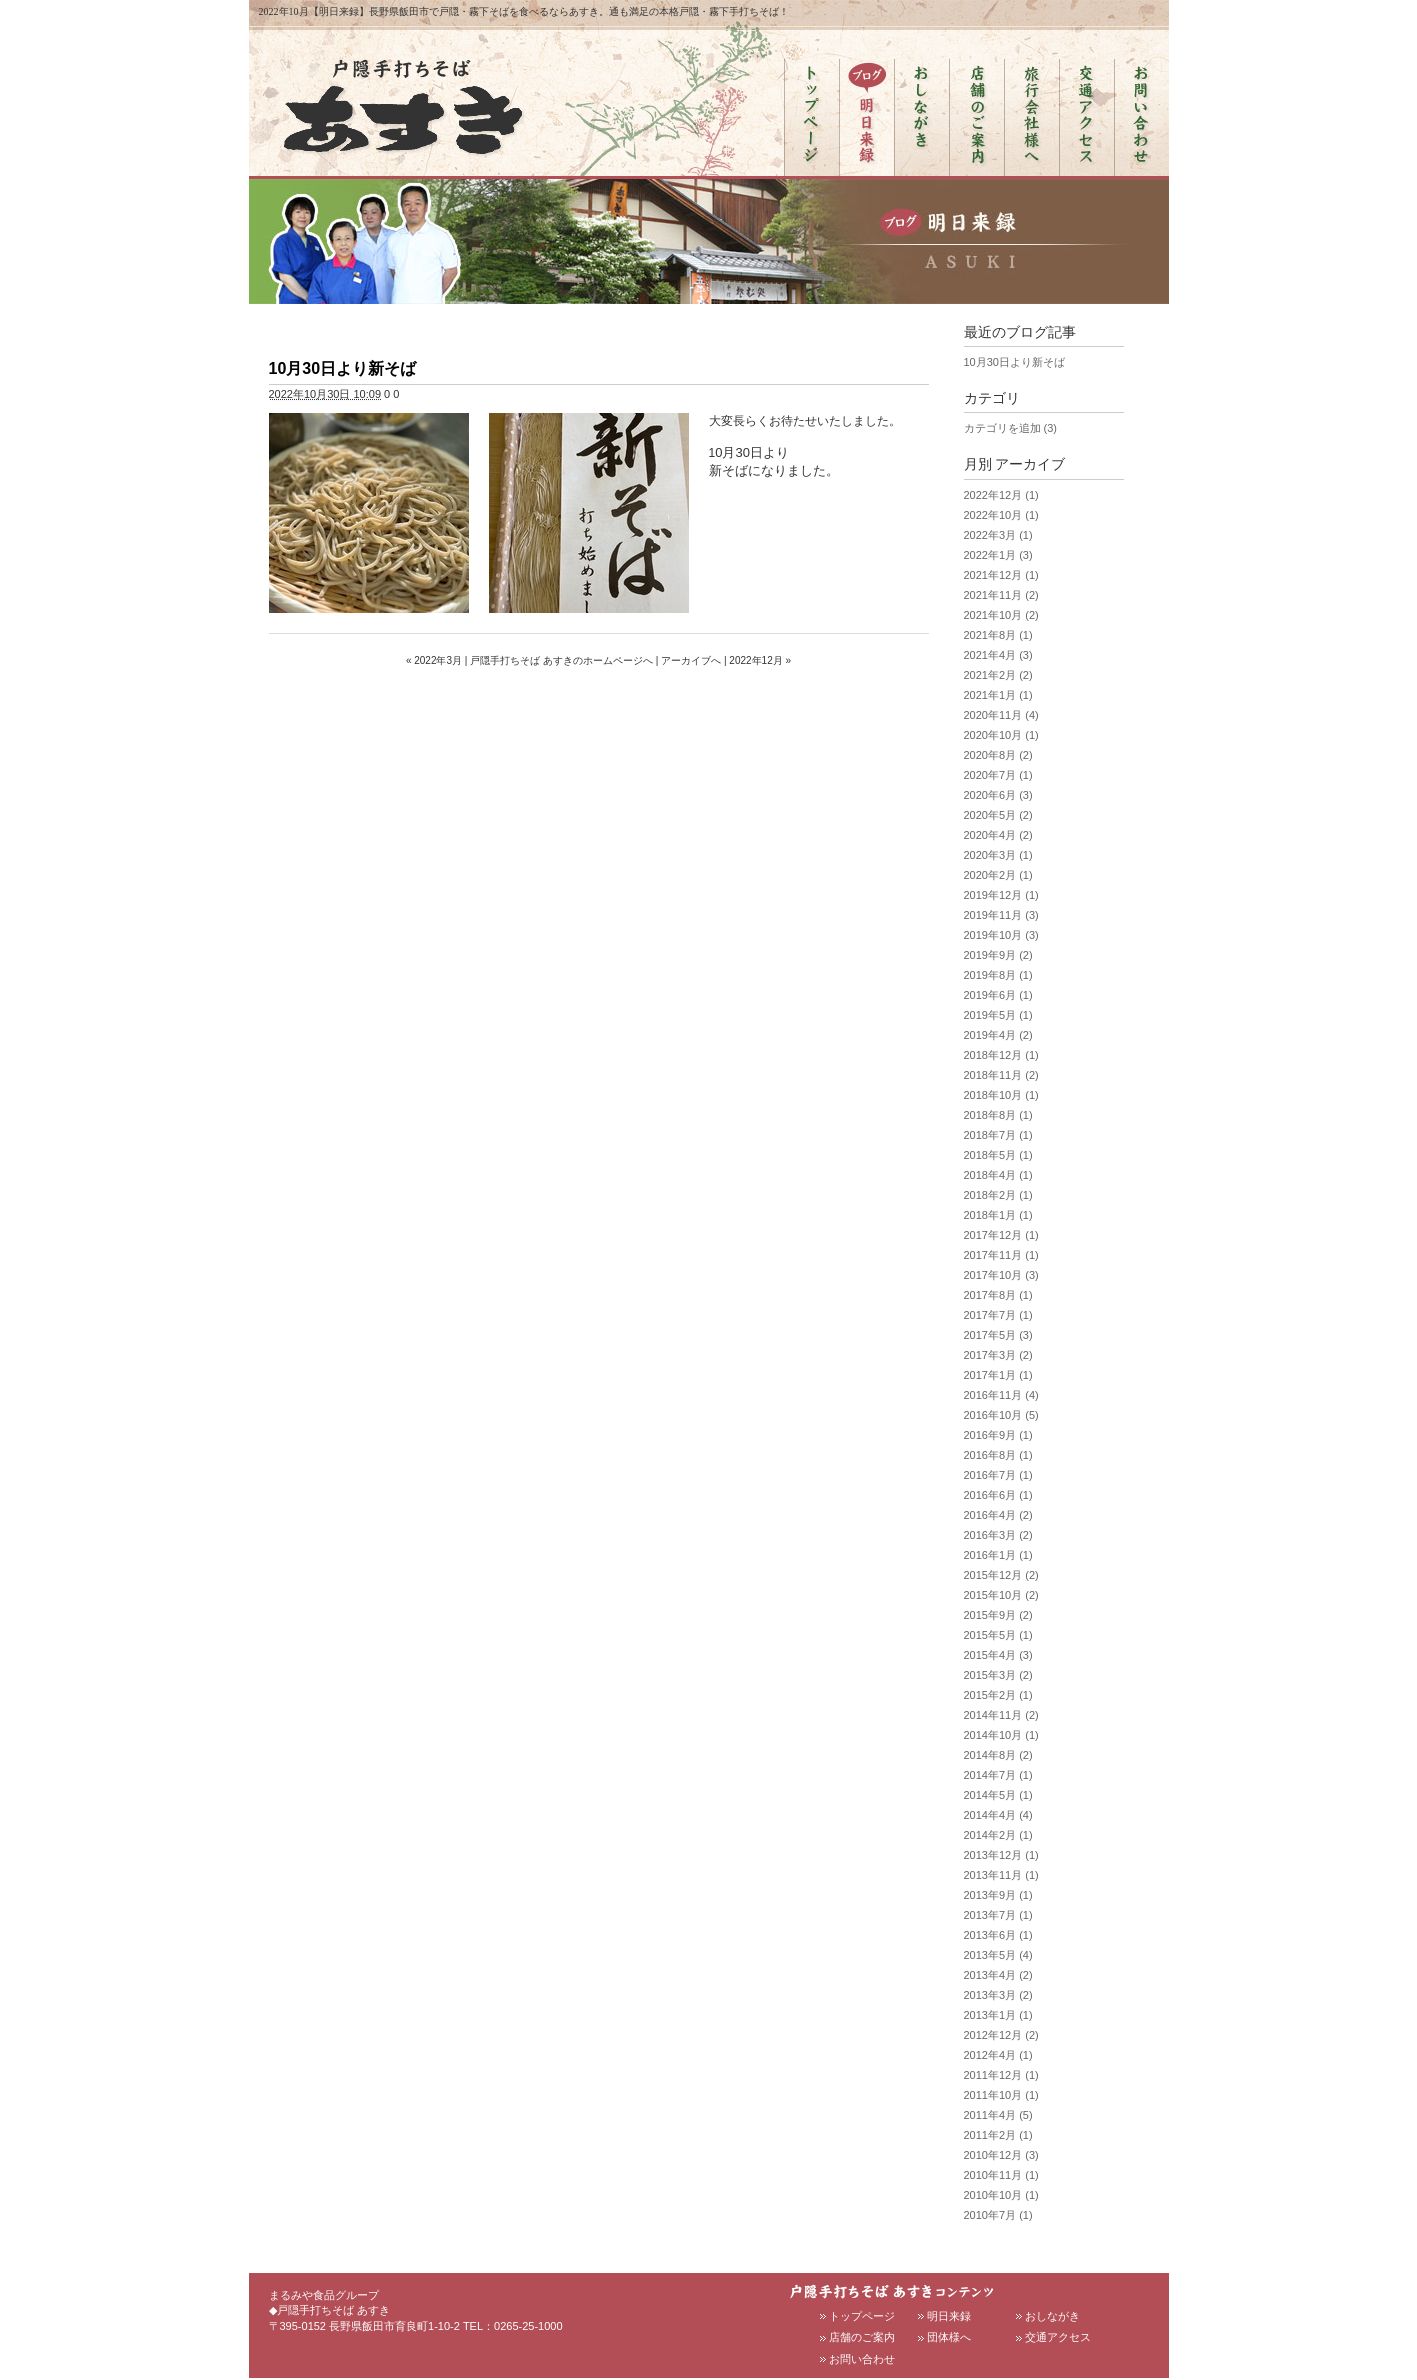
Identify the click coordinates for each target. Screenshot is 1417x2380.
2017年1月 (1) (998, 1375)
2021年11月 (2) (1001, 595)
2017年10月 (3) (1001, 1275)
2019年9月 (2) (998, 955)
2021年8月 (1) (998, 635)
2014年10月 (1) (1001, 1735)
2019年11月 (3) (1001, 915)
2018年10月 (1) (1001, 1095)
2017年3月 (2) (998, 1355)
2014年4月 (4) (998, 1815)
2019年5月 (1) (998, 1015)
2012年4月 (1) (998, 2055)
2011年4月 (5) (998, 2115)
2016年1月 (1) (998, 1555)
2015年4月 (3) (998, 1655)
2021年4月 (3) (998, 655)
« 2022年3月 (434, 660)
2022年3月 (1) (998, 535)
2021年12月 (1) (1001, 575)
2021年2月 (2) (998, 675)
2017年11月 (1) (1001, 1255)
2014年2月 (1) (998, 1835)
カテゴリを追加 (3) (1011, 428)
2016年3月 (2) (998, 1535)
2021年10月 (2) (1001, 615)
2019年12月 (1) (1001, 895)
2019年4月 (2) (998, 1035)
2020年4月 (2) (998, 835)
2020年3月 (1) (998, 855)
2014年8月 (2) (998, 1755)
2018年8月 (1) (998, 1115)
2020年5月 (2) (998, 815)
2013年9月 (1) (998, 1895)
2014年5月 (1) (998, 1795)
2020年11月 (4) (1001, 715)
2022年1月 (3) (998, 555)
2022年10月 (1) (1001, 515)
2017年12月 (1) (1001, 1235)
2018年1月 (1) (998, 1215)
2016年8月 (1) (998, 1455)
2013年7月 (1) (998, 1915)
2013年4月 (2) (998, 1975)
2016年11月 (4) (1001, 1395)
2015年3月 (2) (998, 1675)
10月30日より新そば (343, 368)
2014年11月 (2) (1001, 1715)
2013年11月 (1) (1001, 1875)
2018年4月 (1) (998, 1175)
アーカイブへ (691, 660)
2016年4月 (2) (998, 1515)
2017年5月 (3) (998, 1335)
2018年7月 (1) (998, 1135)
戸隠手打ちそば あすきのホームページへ (561, 660)
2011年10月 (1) (1001, 2095)
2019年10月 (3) (1001, 935)
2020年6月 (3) (998, 795)
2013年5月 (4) (998, 1955)
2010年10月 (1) (1001, 2195)
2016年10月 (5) (1001, 1415)
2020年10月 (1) (1001, 735)
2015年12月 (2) (1001, 1575)
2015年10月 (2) (1001, 1595)
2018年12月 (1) (1001, 1055)
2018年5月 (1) (998, 1155)
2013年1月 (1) (998, 2015)
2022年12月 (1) (1001, 495)
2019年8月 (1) (998, 975)
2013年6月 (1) (998, 1935)
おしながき (1052, 2316)
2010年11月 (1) (1001, 2175)
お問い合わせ (862, 2359)
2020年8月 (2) (998, 755)
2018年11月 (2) (1001, 1075)
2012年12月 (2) (1001, 2035)
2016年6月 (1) (998, 1495)
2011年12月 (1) (1001, 2075)
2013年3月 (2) (998, 1995)
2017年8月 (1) (998, 1295)
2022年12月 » (760, 660)
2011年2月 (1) (998, 2135)
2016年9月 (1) (998, 1435)
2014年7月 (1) (998, 1775)
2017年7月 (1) (998, 1315)
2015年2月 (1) (998, 1695)
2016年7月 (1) (998, 1475)
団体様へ (949, 2337)
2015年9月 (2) (998, 1615)
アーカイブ (1030, 464)
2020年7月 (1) (998, 775)
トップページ (862, 2316)
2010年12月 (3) (1001, 2155)
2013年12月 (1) (1001, 1855)
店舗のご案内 (862, 2337)
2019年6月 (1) (998, 995)
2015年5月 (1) (998, 1635)
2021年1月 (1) (998, 695)
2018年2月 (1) (998, 1195)
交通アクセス (1058, 2337)
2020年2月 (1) (998, 875)
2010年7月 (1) (998, 2215)
